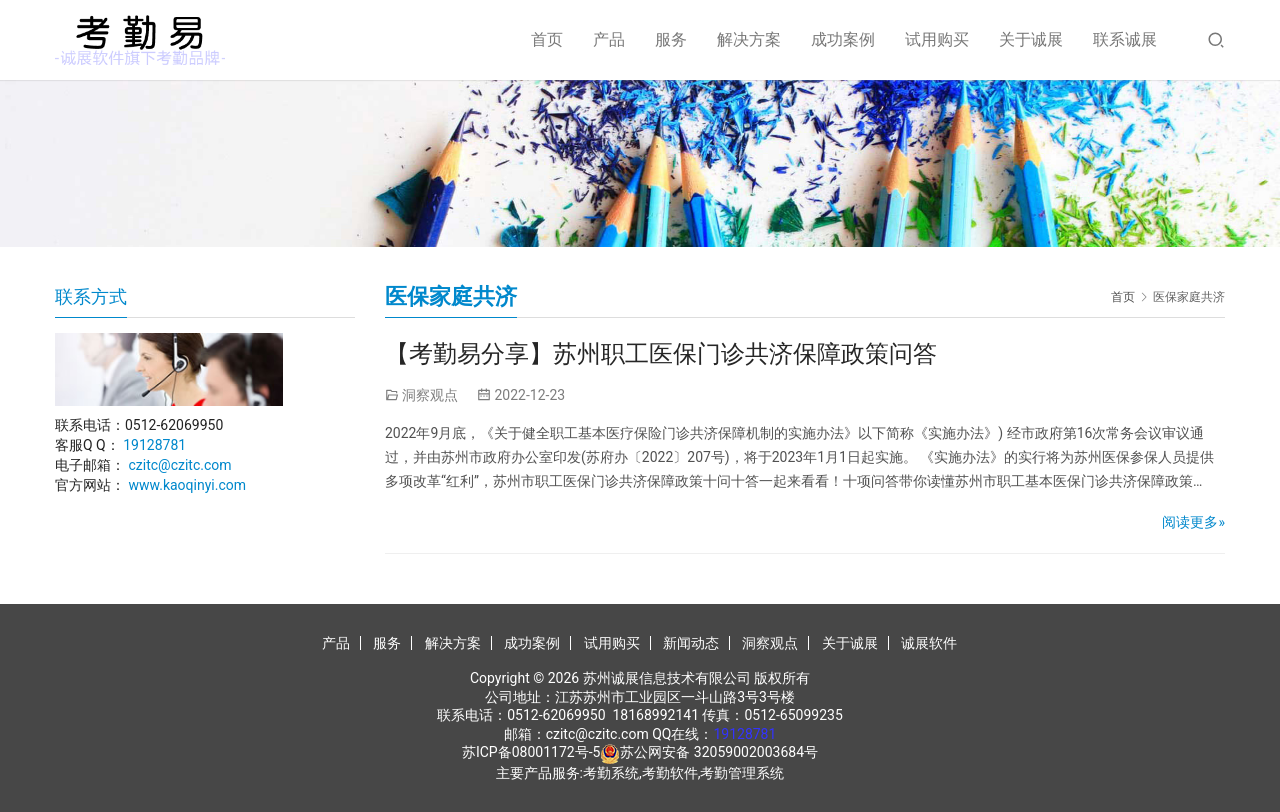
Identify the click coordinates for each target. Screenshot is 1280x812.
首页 (547, 39)
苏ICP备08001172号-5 (531, 752)
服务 (671, 39)
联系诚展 (1125, 39)
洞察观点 (430, 395)
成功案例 (843, 39)
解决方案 (749, 39)
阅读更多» (1193, 522)
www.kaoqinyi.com (187, 485)
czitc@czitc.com (179, 465)
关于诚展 (1031, 39)
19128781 (154, 445)
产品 (609, 39)
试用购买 (937, 39)
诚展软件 (929, 643)
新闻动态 (691, 643)
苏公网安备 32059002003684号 (719, 752)
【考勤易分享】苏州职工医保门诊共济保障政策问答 (661, 354)
